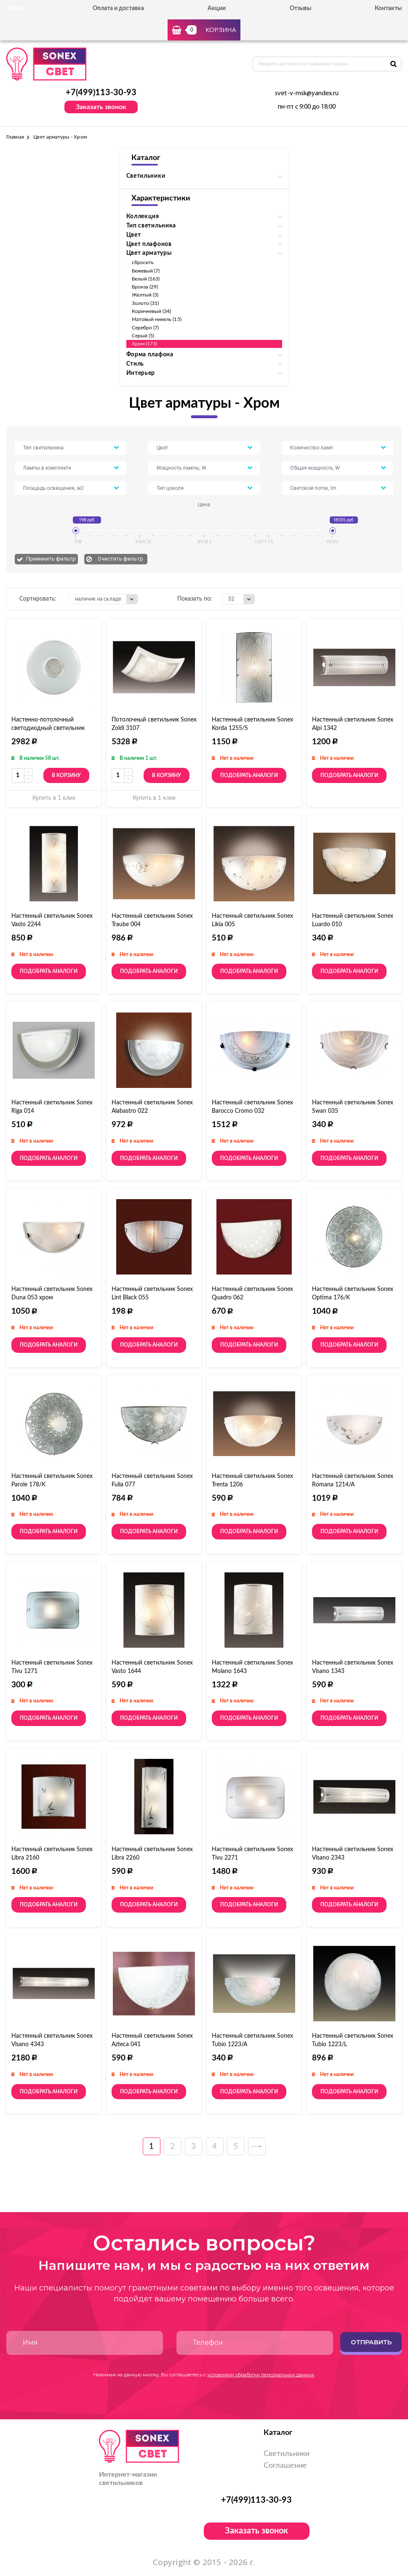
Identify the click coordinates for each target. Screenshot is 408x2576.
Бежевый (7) (146, 270)
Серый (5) (143, 335)
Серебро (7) (145, 327)
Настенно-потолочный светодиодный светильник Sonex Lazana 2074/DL (48, 728)
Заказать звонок (101, 107)
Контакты (388, 8)
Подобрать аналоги (249, 775)
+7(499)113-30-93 (101, 92)
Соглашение (285, 2465)
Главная (15, 136)
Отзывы (300, 8)
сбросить (143, 262)
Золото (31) (145, 303)
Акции (217, 8)
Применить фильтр (51, 559)
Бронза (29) (145, 286)
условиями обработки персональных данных (260, 2375)
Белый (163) (146, 278)
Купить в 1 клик (53, 798)
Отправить (371, 2342)
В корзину (66, 775)
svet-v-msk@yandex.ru (307, 93)
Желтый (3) (145, 294)
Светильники (286, 2454)
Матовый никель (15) (156, 319)
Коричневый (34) (151, 311)
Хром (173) (144, 343)
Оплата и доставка (118, 8)
